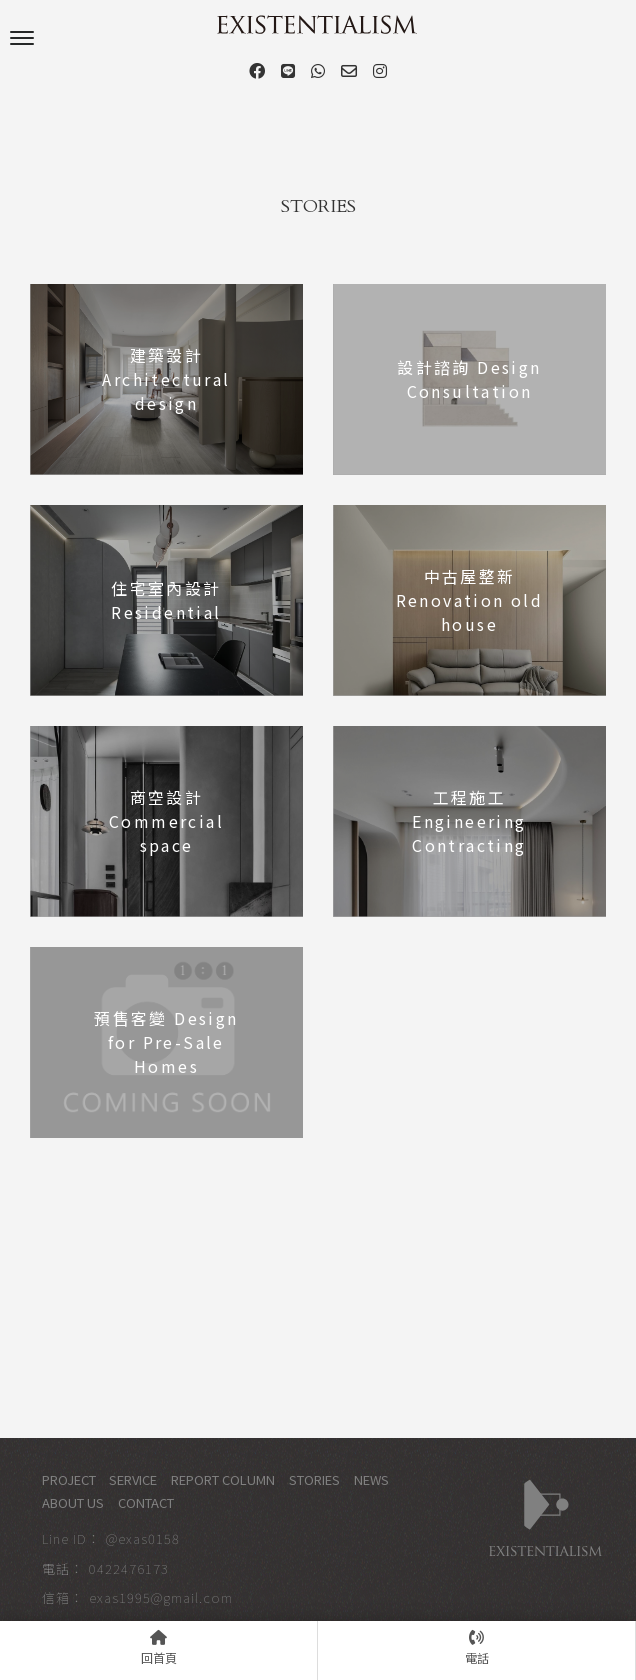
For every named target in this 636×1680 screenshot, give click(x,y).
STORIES (314, 1479)
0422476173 (129, 1568)
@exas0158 (143, 1538)
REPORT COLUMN (223, 1479)
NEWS (371, 1479)
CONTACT (146, 1502)
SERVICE (133, 1479)
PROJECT (69, 1479)
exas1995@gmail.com (161, 1597)
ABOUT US (73, 1502)
